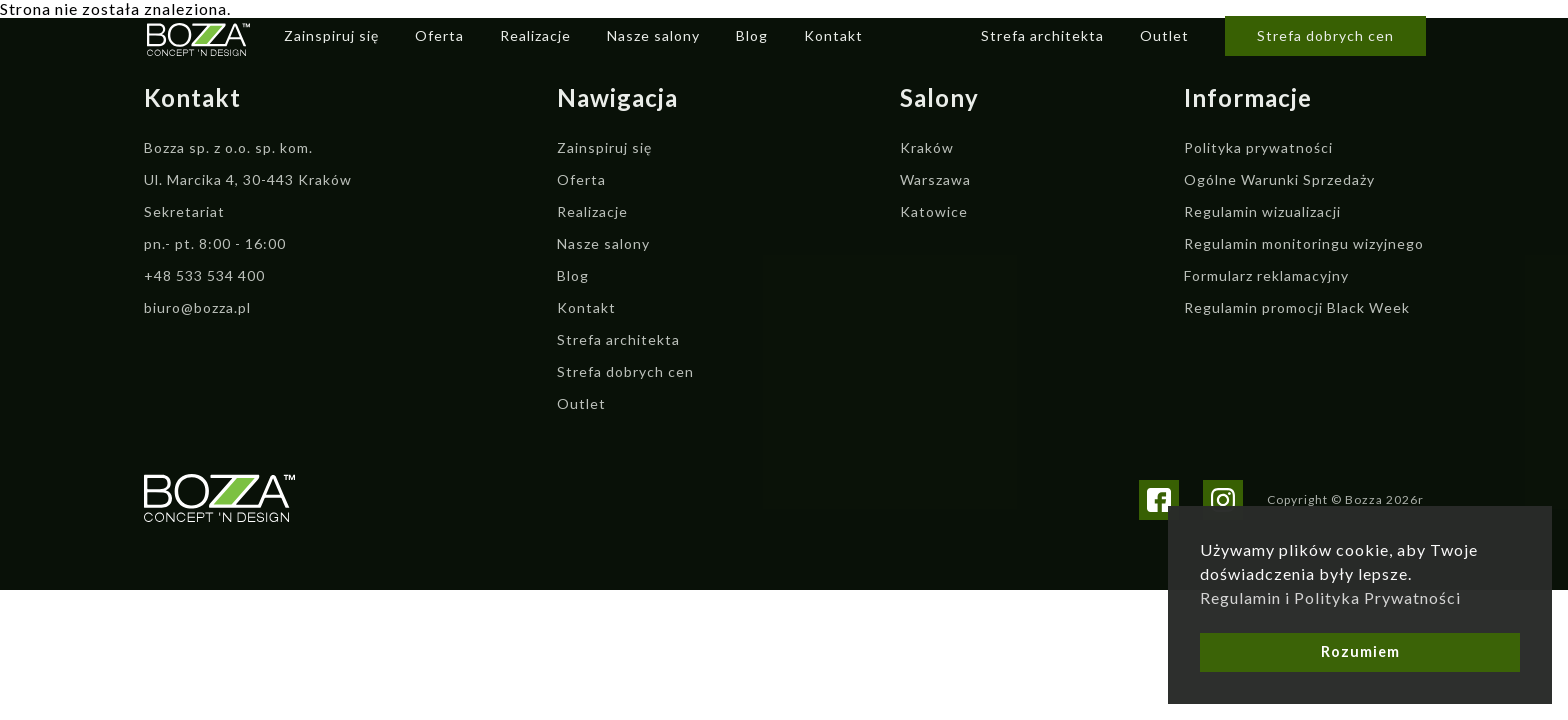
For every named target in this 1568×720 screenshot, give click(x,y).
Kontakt (833, 35)
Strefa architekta (1042, 35)
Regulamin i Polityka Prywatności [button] (1330, 597)
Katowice (934, 211)
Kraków (927, 147)
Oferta (439, 35)
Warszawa (935, 179)
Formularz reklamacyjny (1266, 275)
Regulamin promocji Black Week (1297, 307)
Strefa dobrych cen (1325, 35)
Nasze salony (653, 35)
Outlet (1164, 35)
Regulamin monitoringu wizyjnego (1304, 243)
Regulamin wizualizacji (1262, 211)
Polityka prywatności (1258, 147)
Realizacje (535, 35)
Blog (752, 35)
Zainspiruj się (331, 35)
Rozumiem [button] (1360, 651)
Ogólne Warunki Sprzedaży (1279, 179)
